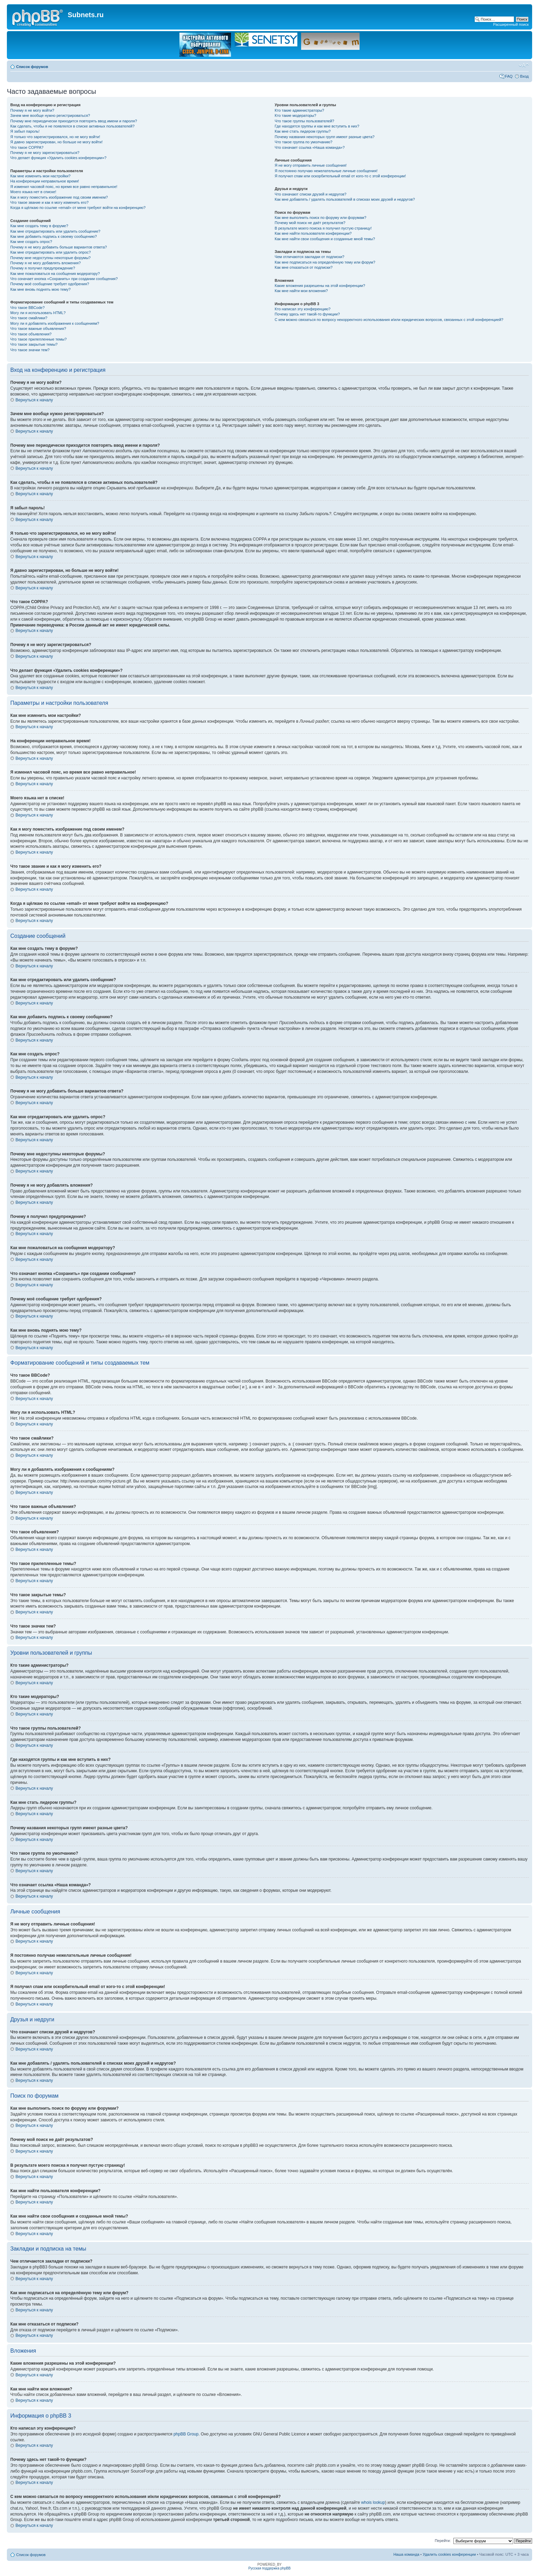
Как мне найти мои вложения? (301, 291)
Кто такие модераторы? (295, 115)
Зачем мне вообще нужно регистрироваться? (50, 115)
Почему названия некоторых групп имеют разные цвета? (324, 137)
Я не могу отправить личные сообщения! (310, 165)
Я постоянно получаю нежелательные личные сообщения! (326, 171)
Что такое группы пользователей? (304, 121)
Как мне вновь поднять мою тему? (40, 289)
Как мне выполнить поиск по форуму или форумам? (320, 217)
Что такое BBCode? (27, 308)
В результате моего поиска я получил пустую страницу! (323, 228)
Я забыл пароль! (25, 131)
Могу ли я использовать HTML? (38, 313)
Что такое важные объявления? (38, 328)
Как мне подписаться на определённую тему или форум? (325, 262)
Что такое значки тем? (30, 350)
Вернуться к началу (34, 400)
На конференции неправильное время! (44, 181)
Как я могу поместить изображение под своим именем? (59, 197)
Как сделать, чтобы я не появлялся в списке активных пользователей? (72, 126)
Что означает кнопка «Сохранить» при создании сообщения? (64, 279)
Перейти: (443, 2541)
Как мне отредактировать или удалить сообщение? (55, 231)
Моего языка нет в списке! (33, 192)
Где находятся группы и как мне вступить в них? (317, 126)
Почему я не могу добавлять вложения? (45, 263)
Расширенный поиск (511, 24)
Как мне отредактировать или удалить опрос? (50, 252)
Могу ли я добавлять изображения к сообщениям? (54, 323)
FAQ (509, 76)
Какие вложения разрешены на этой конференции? (320, 286)
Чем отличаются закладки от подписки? (309, 257)
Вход (524, 76)
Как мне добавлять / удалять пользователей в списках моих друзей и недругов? (345, 199)
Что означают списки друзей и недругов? (310, 194)
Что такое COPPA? (27, 147)
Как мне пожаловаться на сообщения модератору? (55, 273)
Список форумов (32, 67)
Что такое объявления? (31, 334)
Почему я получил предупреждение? (42, 268)
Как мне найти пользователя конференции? (313, 233)
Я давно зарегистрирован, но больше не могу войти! (56, 142)
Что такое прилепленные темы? (38, 339)
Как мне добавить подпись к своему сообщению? (53, 236)
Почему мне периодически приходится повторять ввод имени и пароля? (73, 121)
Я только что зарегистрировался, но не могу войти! (55, 137)
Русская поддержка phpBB (269, 2568)
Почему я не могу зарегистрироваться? (44, 153)
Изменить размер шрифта (524, 65)
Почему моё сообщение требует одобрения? (49, 284)
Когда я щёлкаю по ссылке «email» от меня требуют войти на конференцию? (77, 208)
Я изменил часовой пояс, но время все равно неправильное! (63, 187)
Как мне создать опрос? (31, 242)
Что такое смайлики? (28, 318)
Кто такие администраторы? (299, 110)
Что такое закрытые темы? (33, 344)
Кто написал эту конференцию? (302, 309)
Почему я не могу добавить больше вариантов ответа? (58, 247)
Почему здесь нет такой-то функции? (307, 314)
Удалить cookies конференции (449, 2554)
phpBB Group (186, 2434)
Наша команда (406, 2554)
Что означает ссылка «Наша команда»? (309, 147)
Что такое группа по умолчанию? (303, 142)
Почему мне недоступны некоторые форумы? (50, 258)
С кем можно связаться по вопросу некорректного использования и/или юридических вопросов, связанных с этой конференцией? (389, 320)
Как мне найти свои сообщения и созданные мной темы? (325, 239)
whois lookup (373, 2502)
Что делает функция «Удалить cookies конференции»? (58, 158)
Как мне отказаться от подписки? (303, 267)
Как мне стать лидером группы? (303, 131)
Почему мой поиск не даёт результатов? (310, 223)
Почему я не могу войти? (32, 110)
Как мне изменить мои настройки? (40, 176)
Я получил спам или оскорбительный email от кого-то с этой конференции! (340, 176)
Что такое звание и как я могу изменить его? (49, 202)
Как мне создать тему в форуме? (39, 226)
